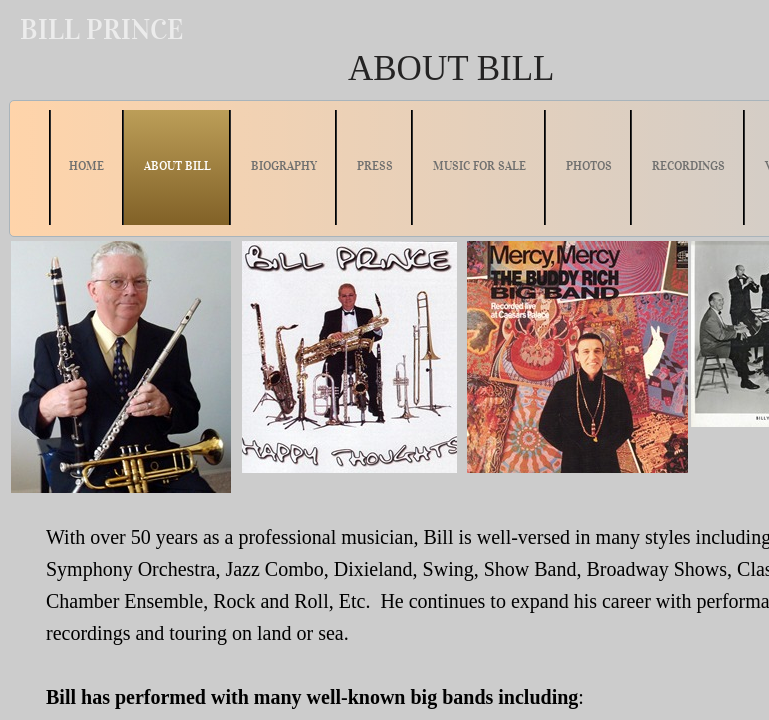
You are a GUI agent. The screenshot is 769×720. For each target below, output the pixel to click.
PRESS (375, 165)
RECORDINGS (688, 165)
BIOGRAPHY (284, 165)
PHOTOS (589, 165)
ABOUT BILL (177, 165)
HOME (86, 165)
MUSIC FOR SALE (479, 165)
